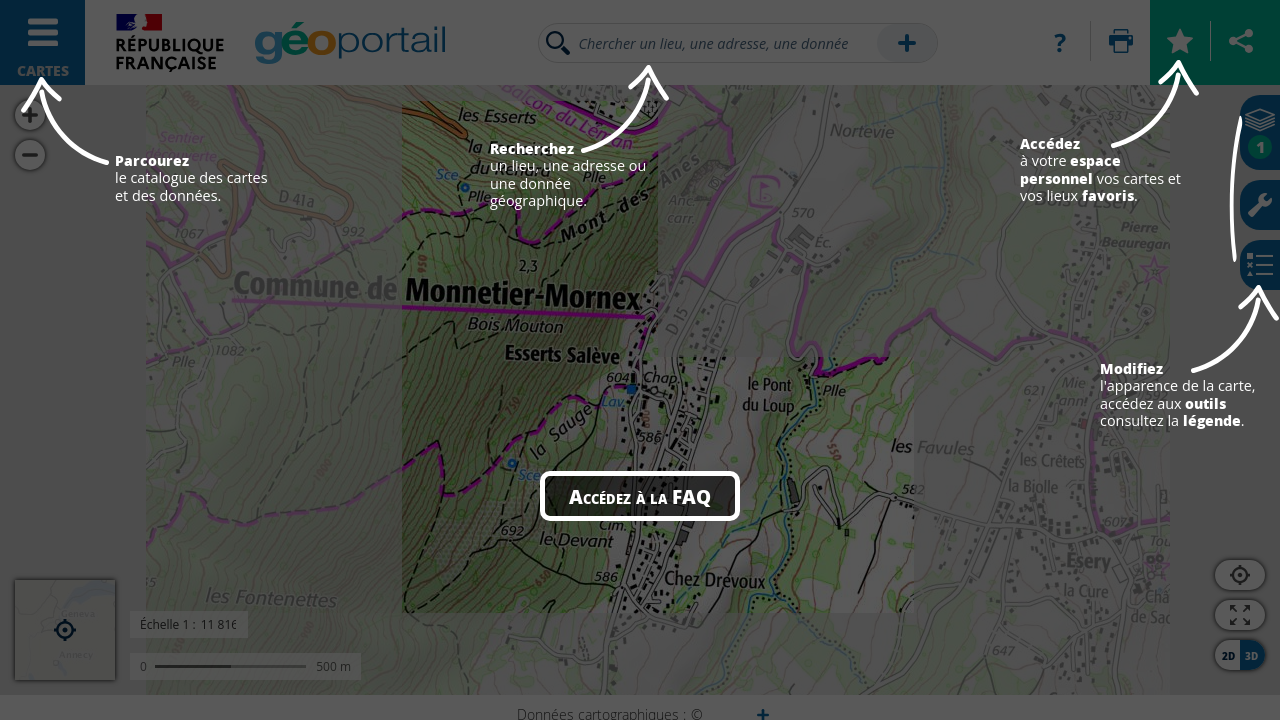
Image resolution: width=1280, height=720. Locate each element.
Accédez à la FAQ (640, 496)
